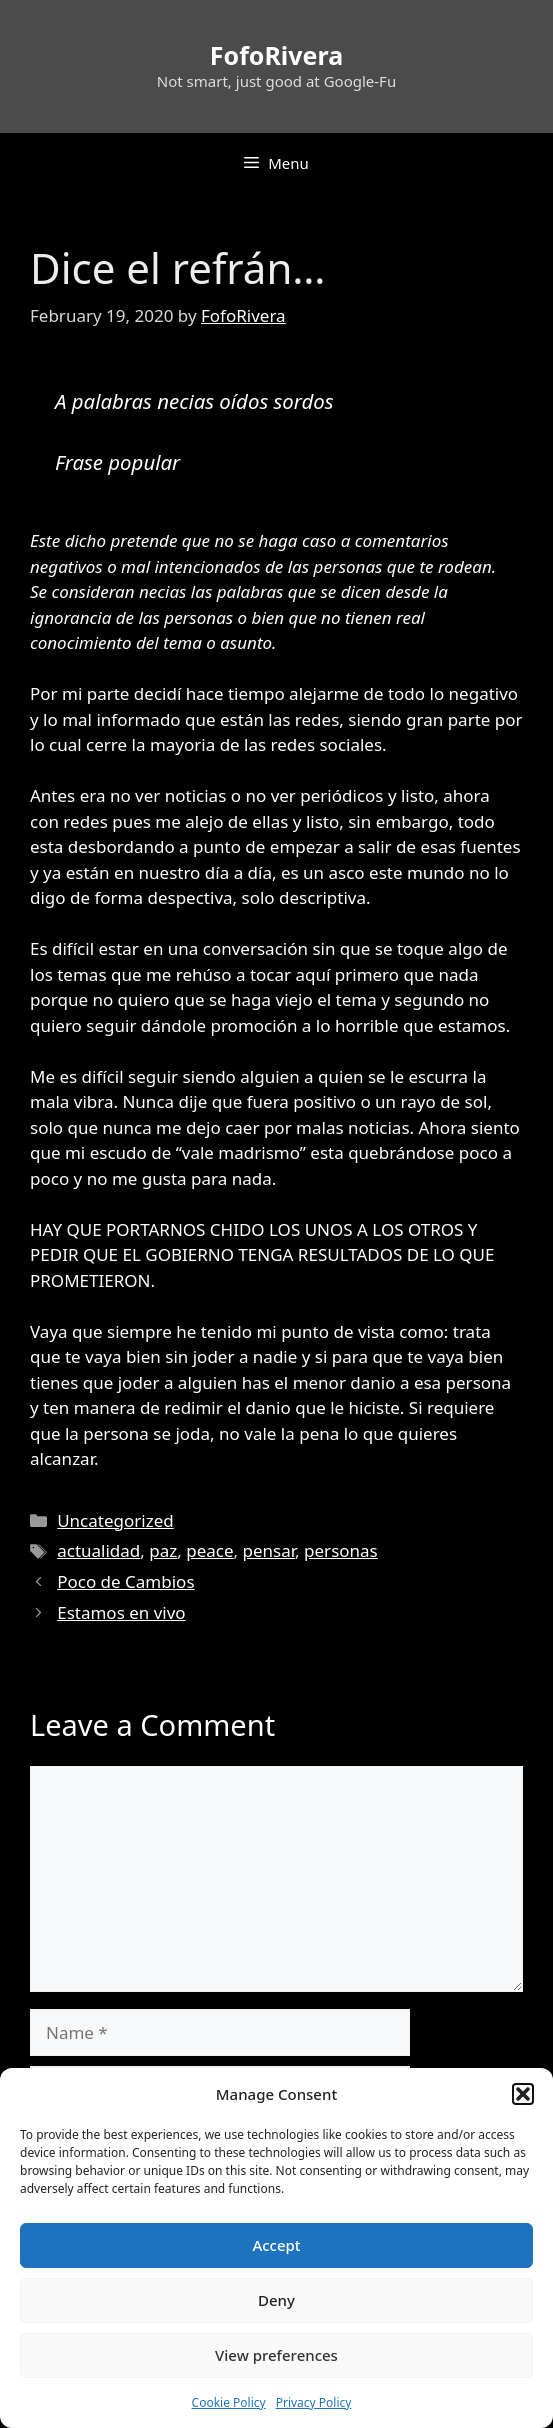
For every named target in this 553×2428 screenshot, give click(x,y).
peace (209, 1550)
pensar (269, 1550)
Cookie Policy (229, 2402)
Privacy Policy (314, 2402)
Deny (276, 2300)
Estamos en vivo (121, 1612)
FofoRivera (276, 55)
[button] (523, 2094)
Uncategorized (115, 1520)
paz (163, 1550)
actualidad (98, 1550)
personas (341, 1550)
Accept (276, 2245)
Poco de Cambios (125, 1581)
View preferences (276, 2355)
